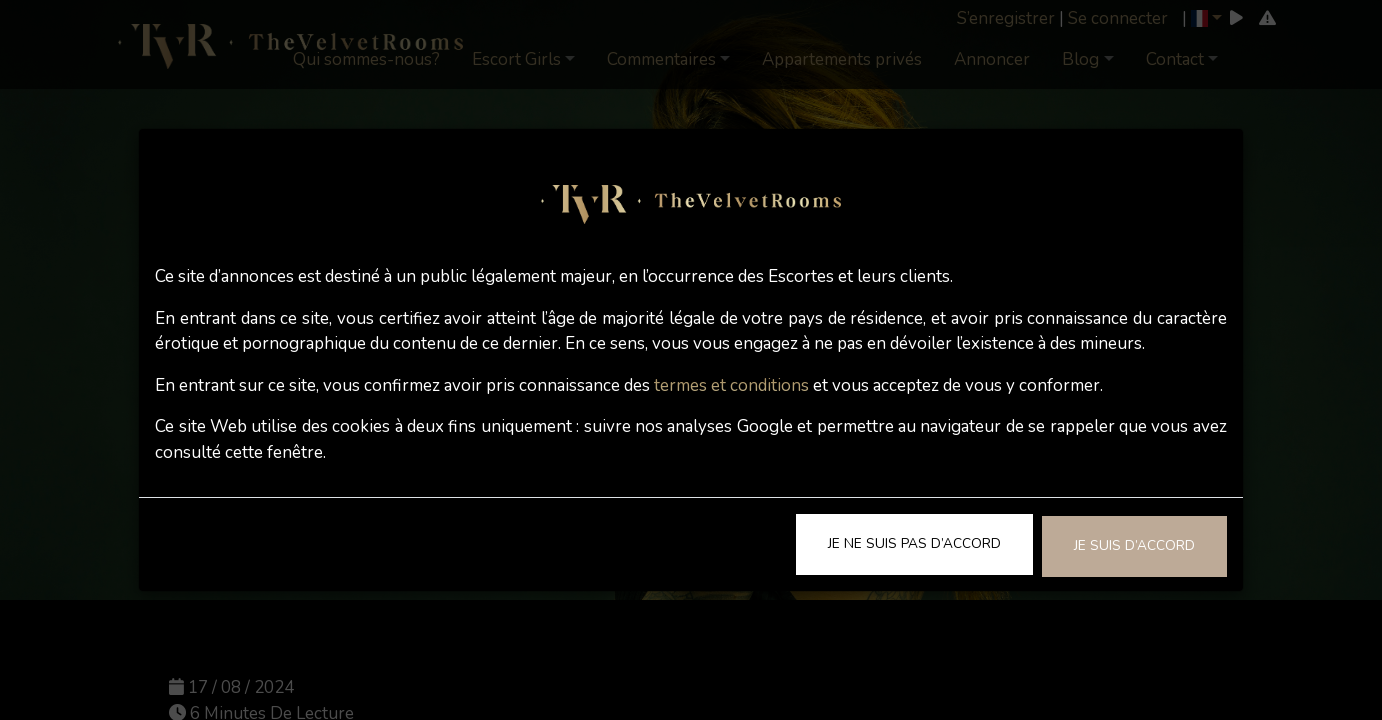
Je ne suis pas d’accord (914, 543)
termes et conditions (731, 385)
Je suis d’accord (1134, 545)
